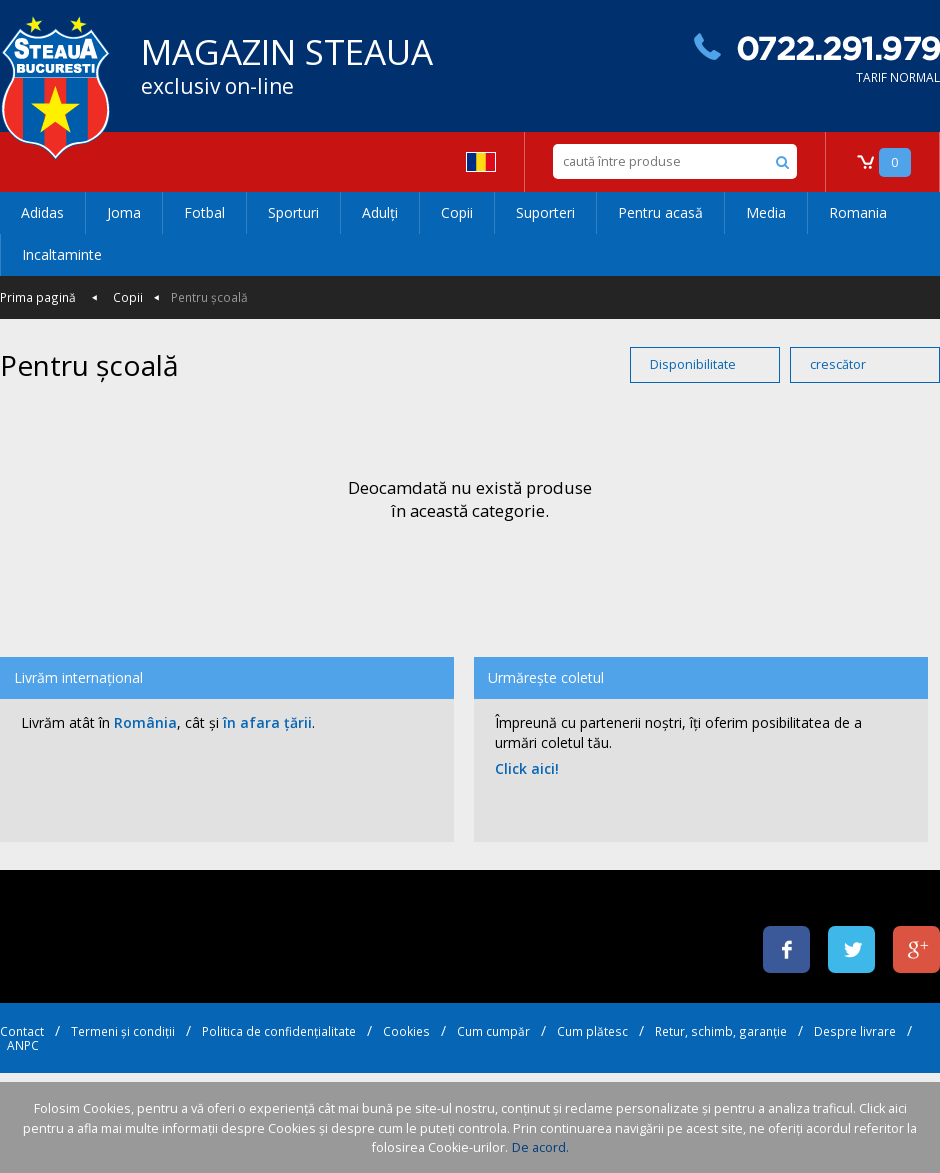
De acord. (540, 1147)
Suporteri (545, 212)
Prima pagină (38, 297)
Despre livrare (855, 1031)
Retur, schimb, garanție (721, 1031)
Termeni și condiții (123, 1031)
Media (766, 212)
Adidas (42, 212)
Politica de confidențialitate (279, 1031)
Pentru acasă (660, 212)
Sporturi (293, 212)
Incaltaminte (62, 254)
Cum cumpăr (493, 1031)
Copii (457, 212)
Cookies (406, 1031)
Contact (22, 1031)
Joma (124, 212)
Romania (858, 212)
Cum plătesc (592, 1031)
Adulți (380, 212)
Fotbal (204, 212)
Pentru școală (209, 297)
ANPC (23, 1045)
